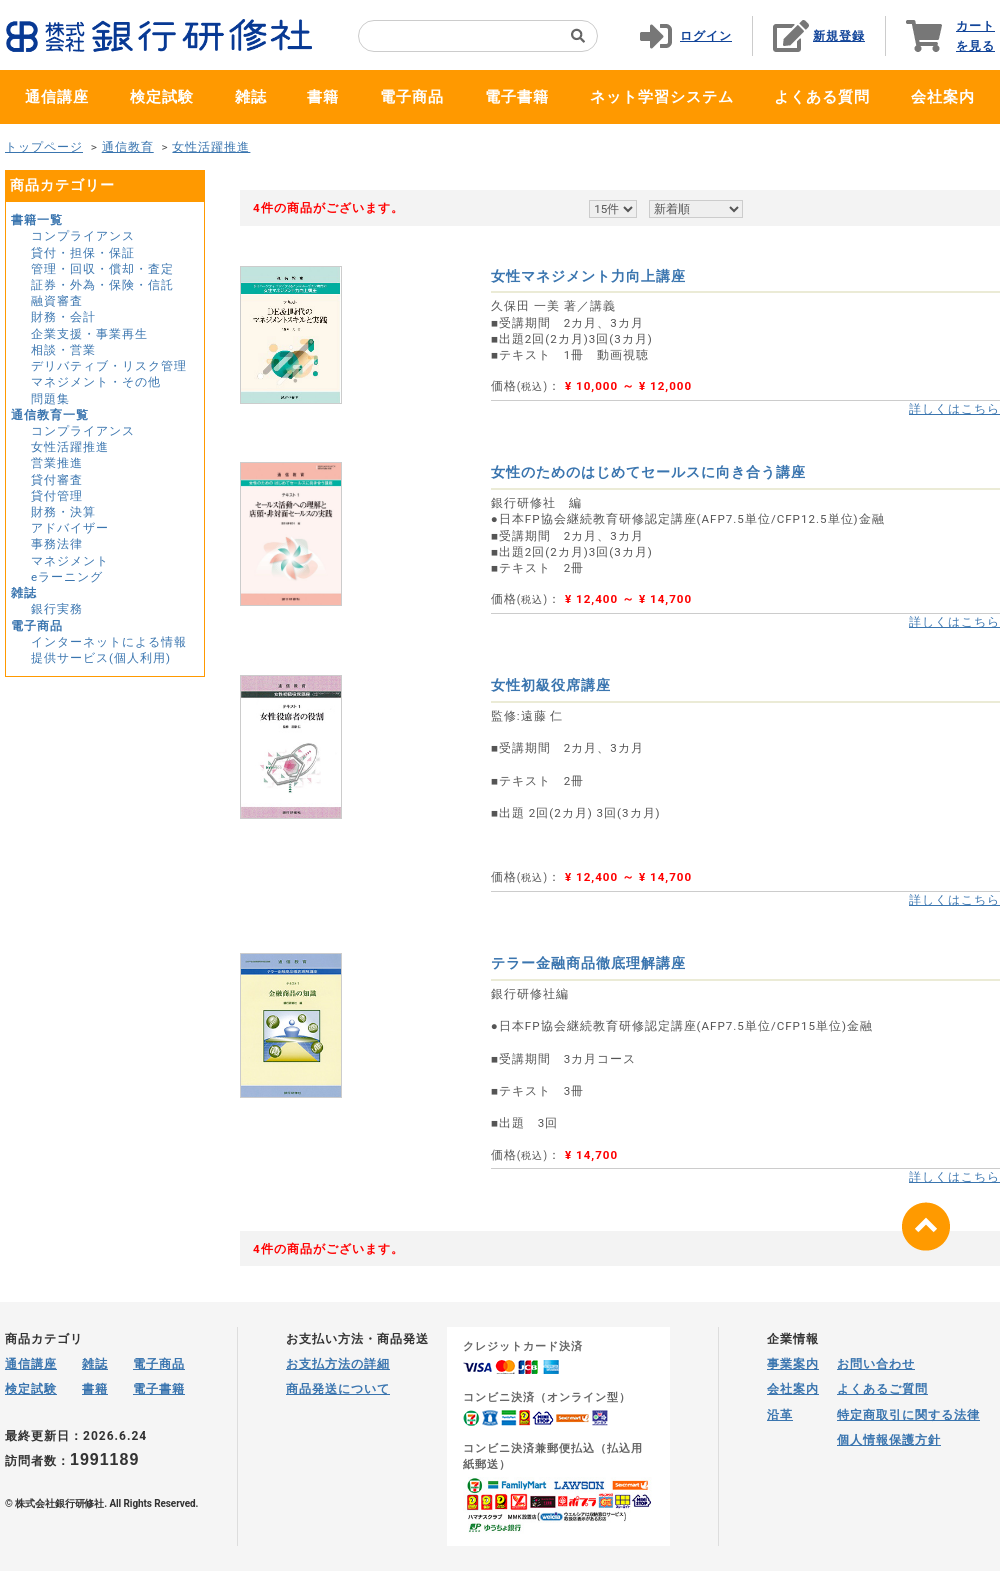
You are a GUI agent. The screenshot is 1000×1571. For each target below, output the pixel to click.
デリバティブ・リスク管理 (109, 366)
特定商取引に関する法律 (908, 1415)
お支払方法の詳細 (338, 1364)
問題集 (50, 399)
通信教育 (128, 147)
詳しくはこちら (954, 409)
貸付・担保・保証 (83, 253)
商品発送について (338, 1389)
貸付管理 (57, 496)
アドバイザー (70, 528)
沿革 (780, 1415)
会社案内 (943, 97)
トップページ (44, 147)
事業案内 (793, 1364)
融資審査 (57, 301)
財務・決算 (63, 512)
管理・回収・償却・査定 (102, 269)
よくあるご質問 (882, 1389)
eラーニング (67, 577)
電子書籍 (517, 97)
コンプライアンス (83, 236)
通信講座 (57, 97)
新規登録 (839, 36)
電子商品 (412, 97)
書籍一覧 (37, 220)
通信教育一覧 (50, 415)
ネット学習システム (662, 97)
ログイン (706, 36)
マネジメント (70, 561)
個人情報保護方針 (889, 1440)
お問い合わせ (876, 1364)
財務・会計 (63, 317)
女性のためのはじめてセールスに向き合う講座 (648, 472)
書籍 (323, 97)
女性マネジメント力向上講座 (588, 276)
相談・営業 (63, 350)
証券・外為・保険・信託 (102, 285)
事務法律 (57, 544)
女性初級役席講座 (551, 685)
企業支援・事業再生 (89, 334)
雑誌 (251, 97)
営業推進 (57, 463)
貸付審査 (57, 480)
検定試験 (162, 97)
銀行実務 (57, 609)
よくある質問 (822, 97)
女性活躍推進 (211, 147)
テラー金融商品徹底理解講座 (588, 963)
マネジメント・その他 (96, 382)
